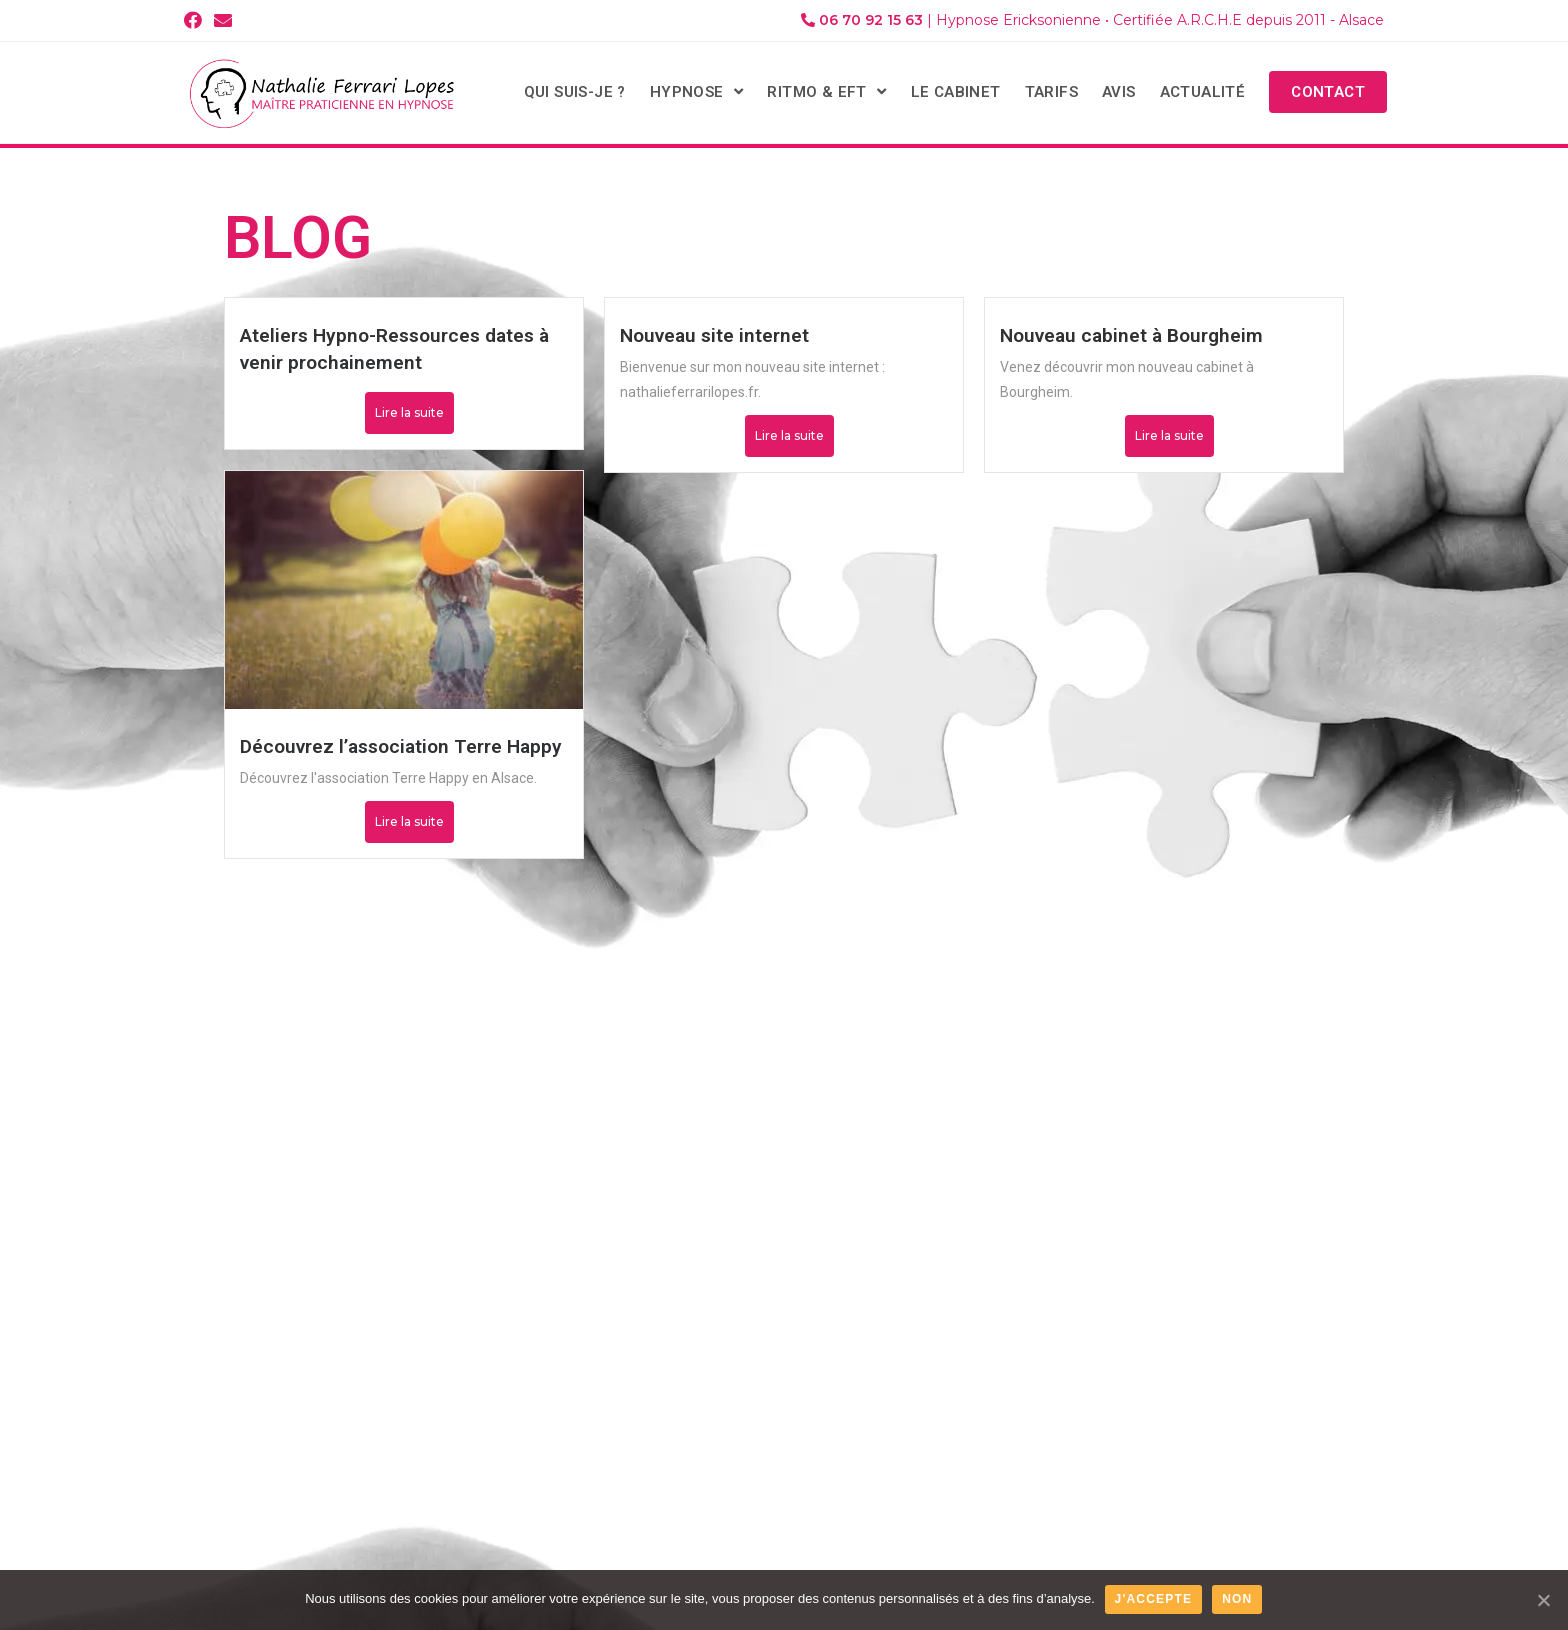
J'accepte (1154, 1599)
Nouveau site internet (714, 335)
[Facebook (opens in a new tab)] (196, 21)
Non (1238, 1599)
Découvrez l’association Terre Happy (401, 746)
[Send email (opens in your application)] (223, 21)
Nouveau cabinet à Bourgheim (1131, 335)
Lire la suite (409, 412)
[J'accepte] (1543, 1600)
